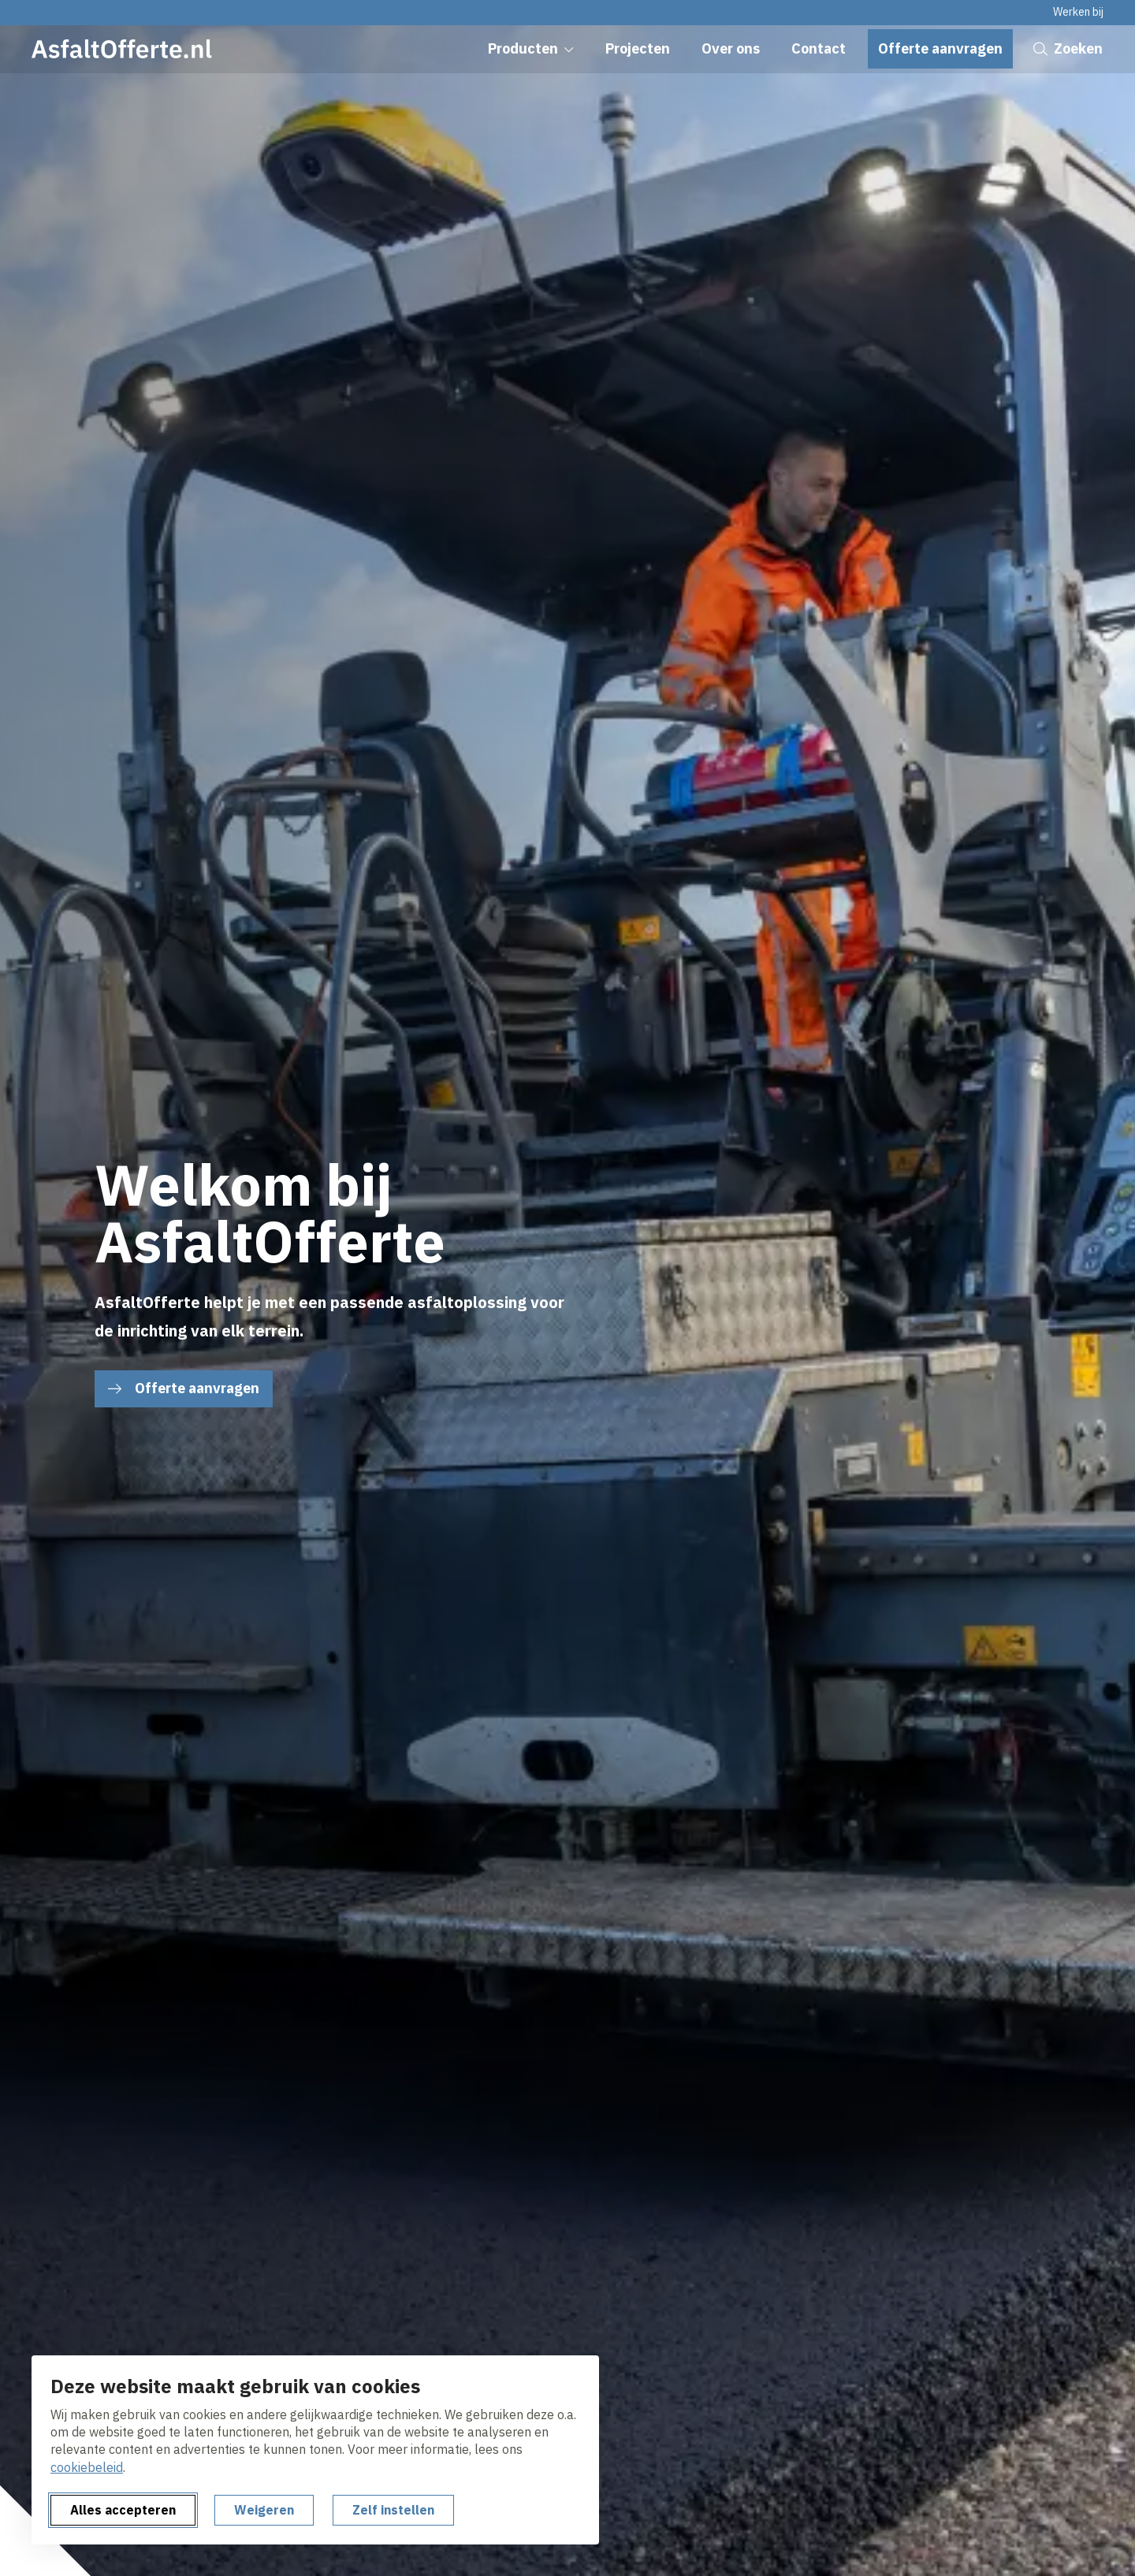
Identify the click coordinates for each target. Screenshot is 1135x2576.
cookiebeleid (86, 2467)
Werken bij (1078, 12)
